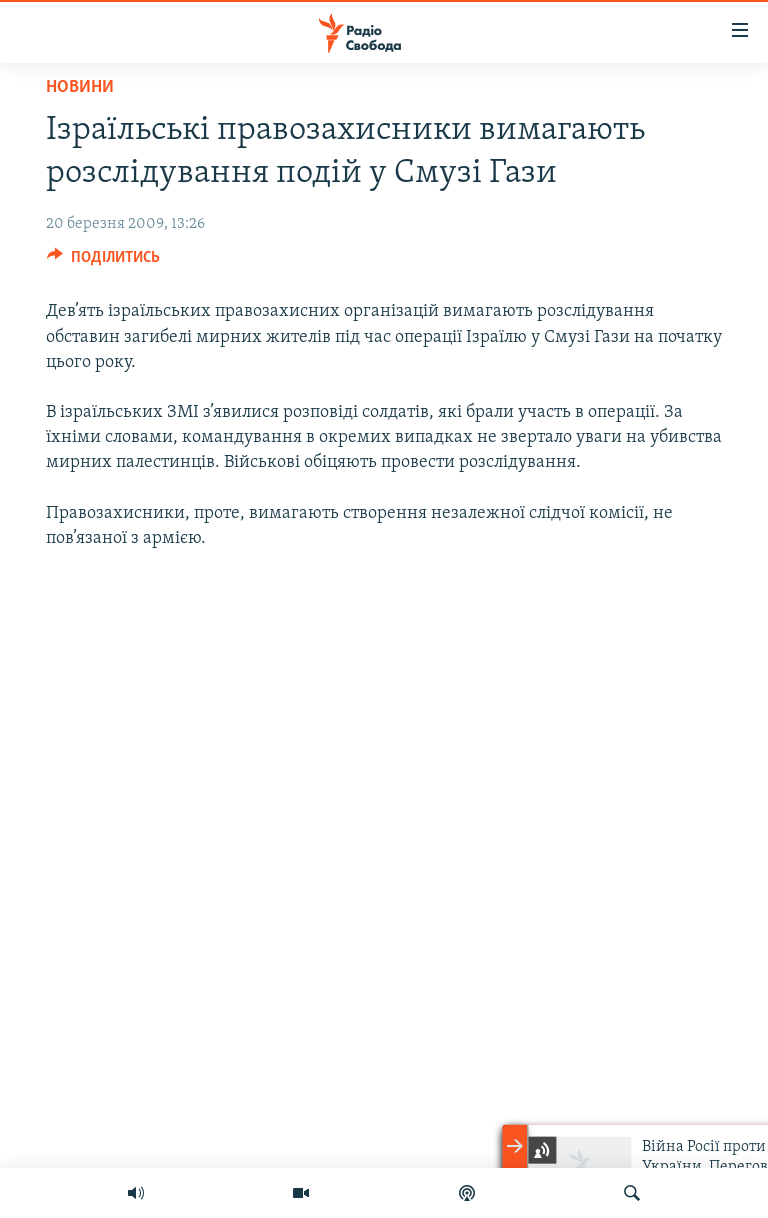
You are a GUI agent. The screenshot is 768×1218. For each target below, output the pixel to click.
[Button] (103, 262)
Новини (80, 87)
